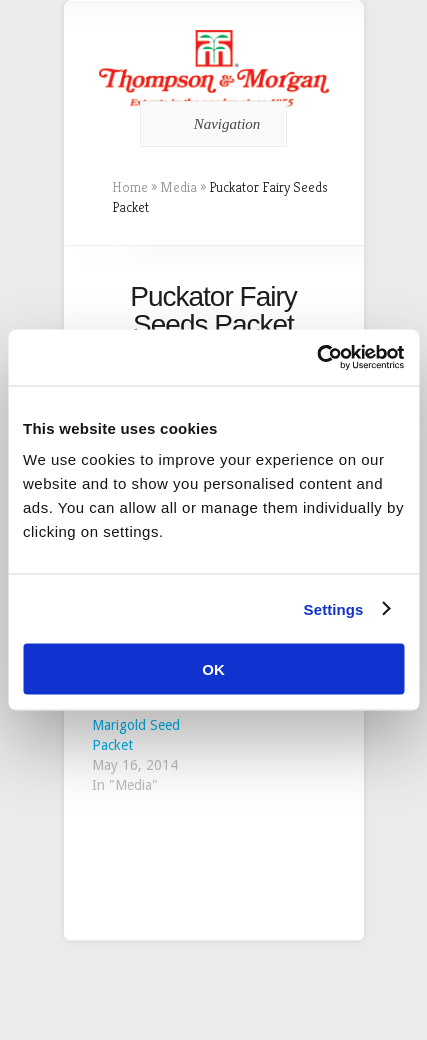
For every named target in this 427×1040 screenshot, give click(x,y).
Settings (334, 608)
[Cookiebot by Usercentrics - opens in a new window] (316, 358)
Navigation (210, 124)
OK (213, 669)
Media (178, 187)
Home (130, 187)
